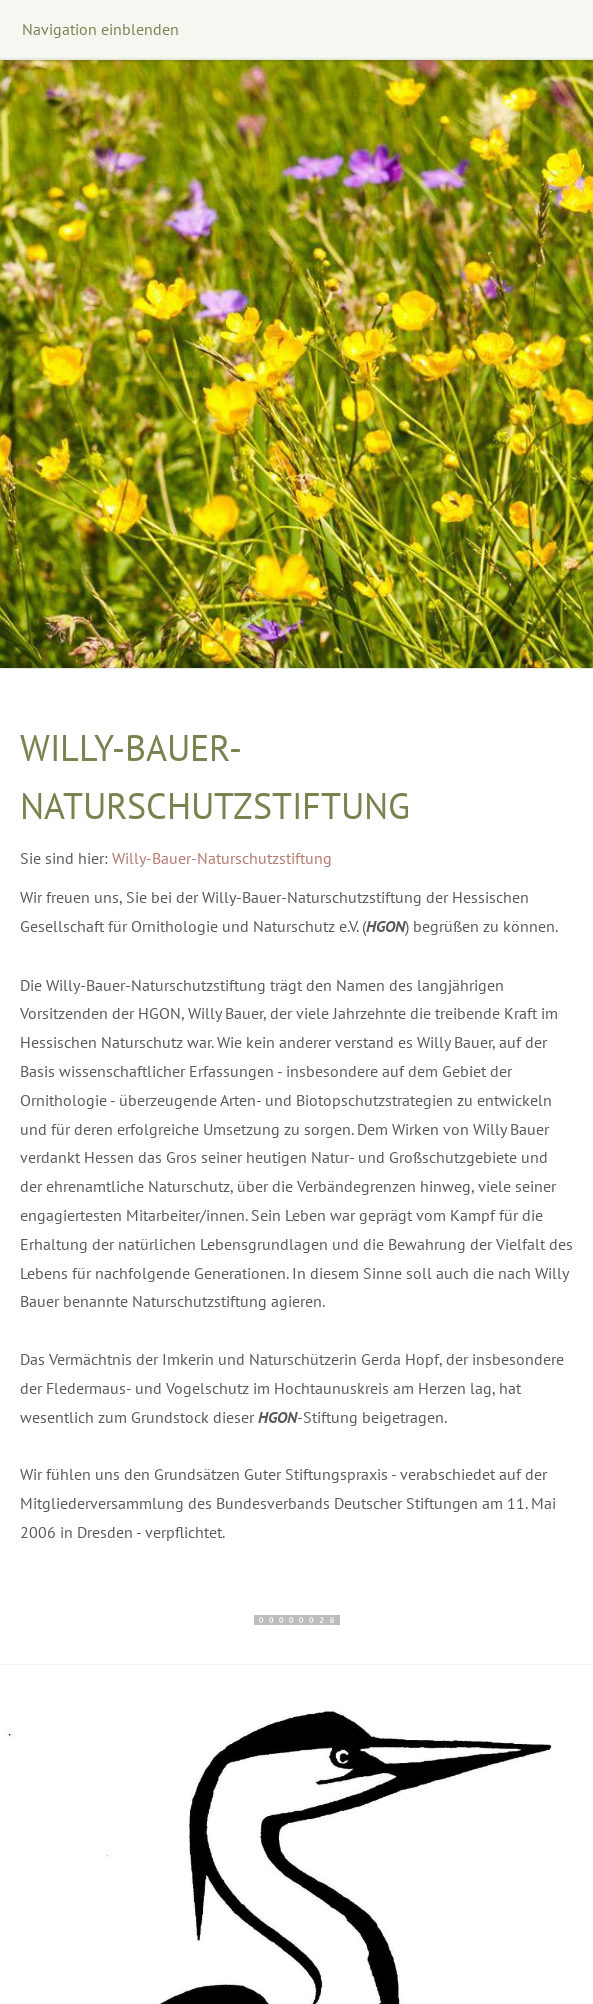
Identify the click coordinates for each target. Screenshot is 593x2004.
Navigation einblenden (100, 29)
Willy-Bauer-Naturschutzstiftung (222, 858)
